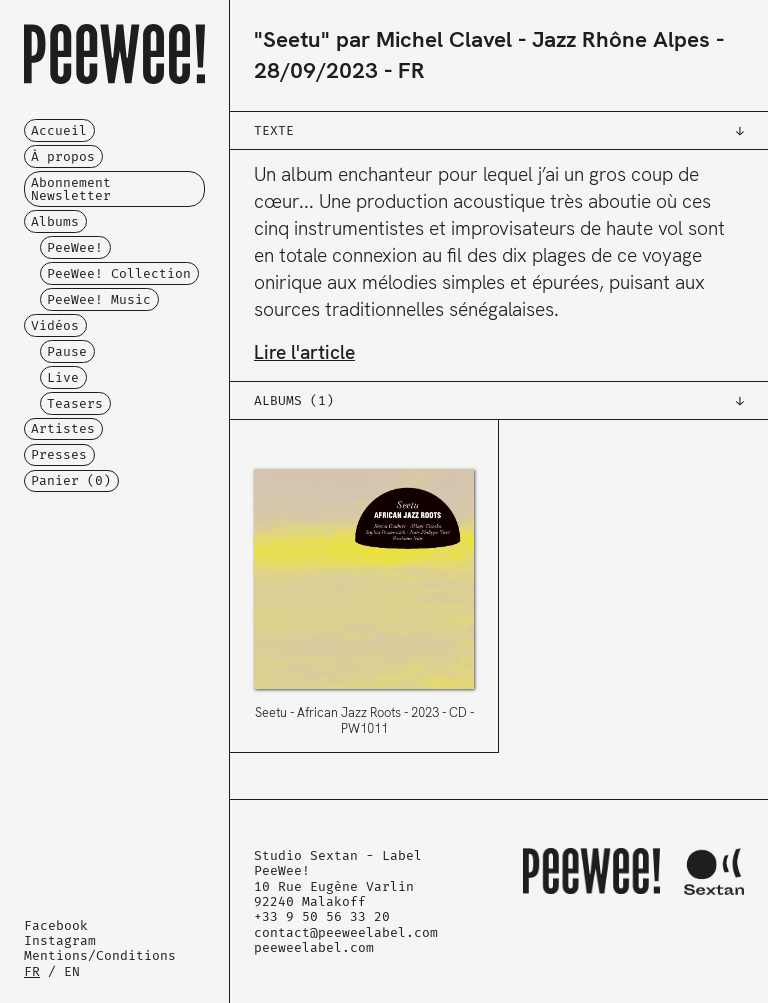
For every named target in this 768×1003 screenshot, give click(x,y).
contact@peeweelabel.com (346, 932)
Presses (59, 454)
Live (63, 377)
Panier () (71, 480)
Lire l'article (304, 352)
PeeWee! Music (99, 299)
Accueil (59, 130)
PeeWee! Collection (119, 273)
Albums (55, 221)
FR (32, 971)
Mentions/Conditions (100, 955)
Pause (67, 351)
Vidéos (55, 325)
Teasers (75, 403)
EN (72, 971)
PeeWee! (75, 247)
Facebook (56, 925)
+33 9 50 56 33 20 (322, 916)
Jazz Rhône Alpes (621, 39)
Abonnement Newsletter (71, 189)
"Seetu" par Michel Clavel (383, 39)
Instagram (60, 940)
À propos (63, 156)
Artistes (63, 428)
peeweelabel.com (314, 947)
